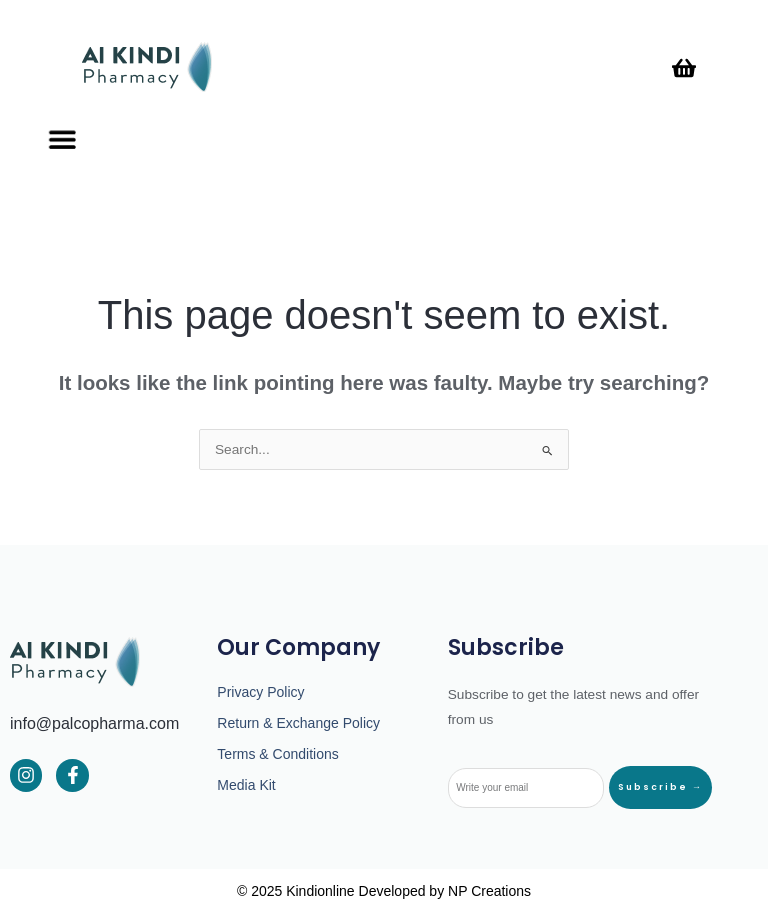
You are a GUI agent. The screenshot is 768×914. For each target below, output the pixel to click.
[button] (60, 139)
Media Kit (246, 785)
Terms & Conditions (277, 754)
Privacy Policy (260, 692)
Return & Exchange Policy (298, 723)
